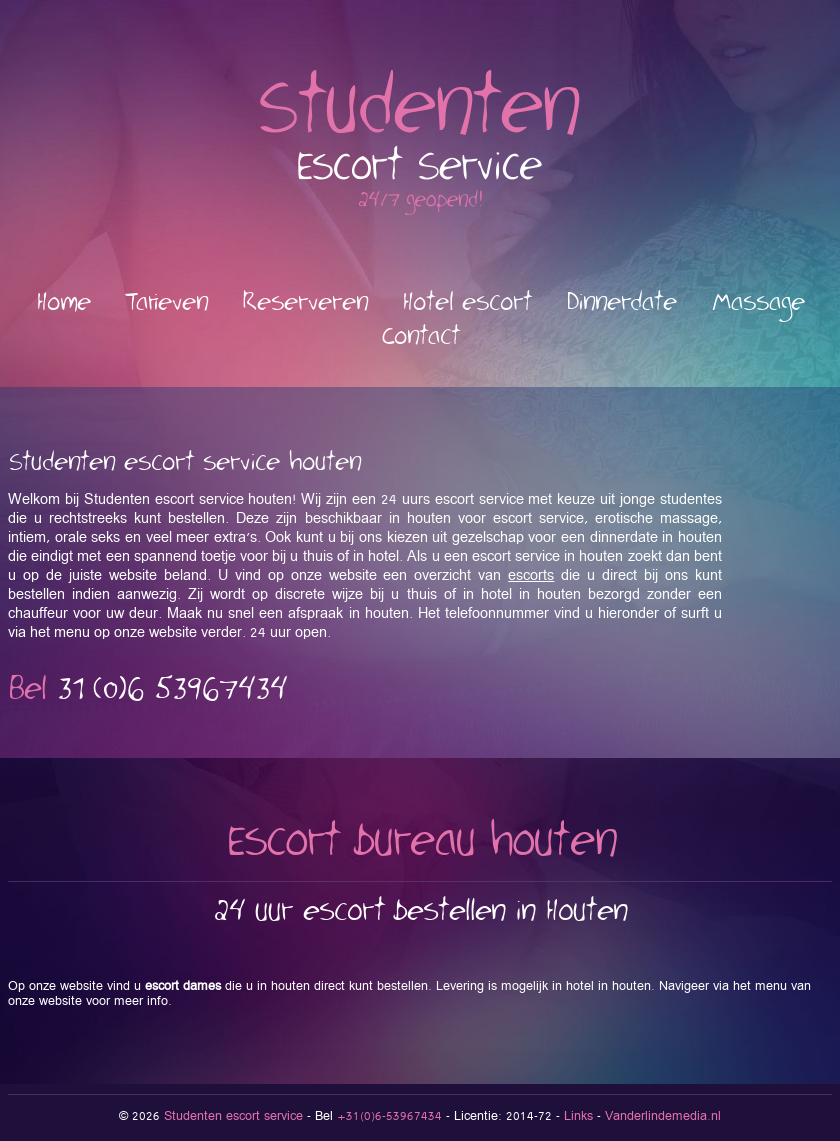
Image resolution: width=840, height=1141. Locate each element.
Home (63, 302)
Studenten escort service (233, 1116)
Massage (758, 302)
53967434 (172, 690)
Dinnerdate (621, 302)
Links (578, 1116)
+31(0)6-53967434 (389, 1116)
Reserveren (305, 302)
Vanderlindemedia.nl (663, 1116)
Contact (420, 336)
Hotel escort (467, 302)
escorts (531, 576)
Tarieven (166, 302)
